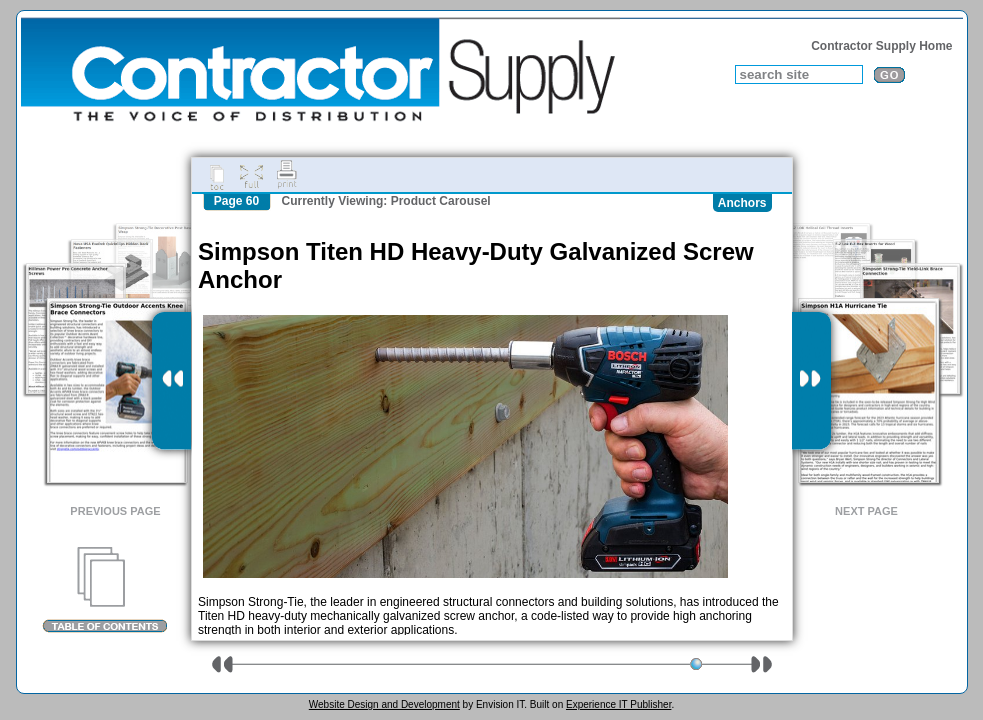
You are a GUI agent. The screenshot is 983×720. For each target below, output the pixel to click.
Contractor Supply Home (881, 46)
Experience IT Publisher (618, 704)
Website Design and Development (384, 704)
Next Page (866, 511)
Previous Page (115, 511)
